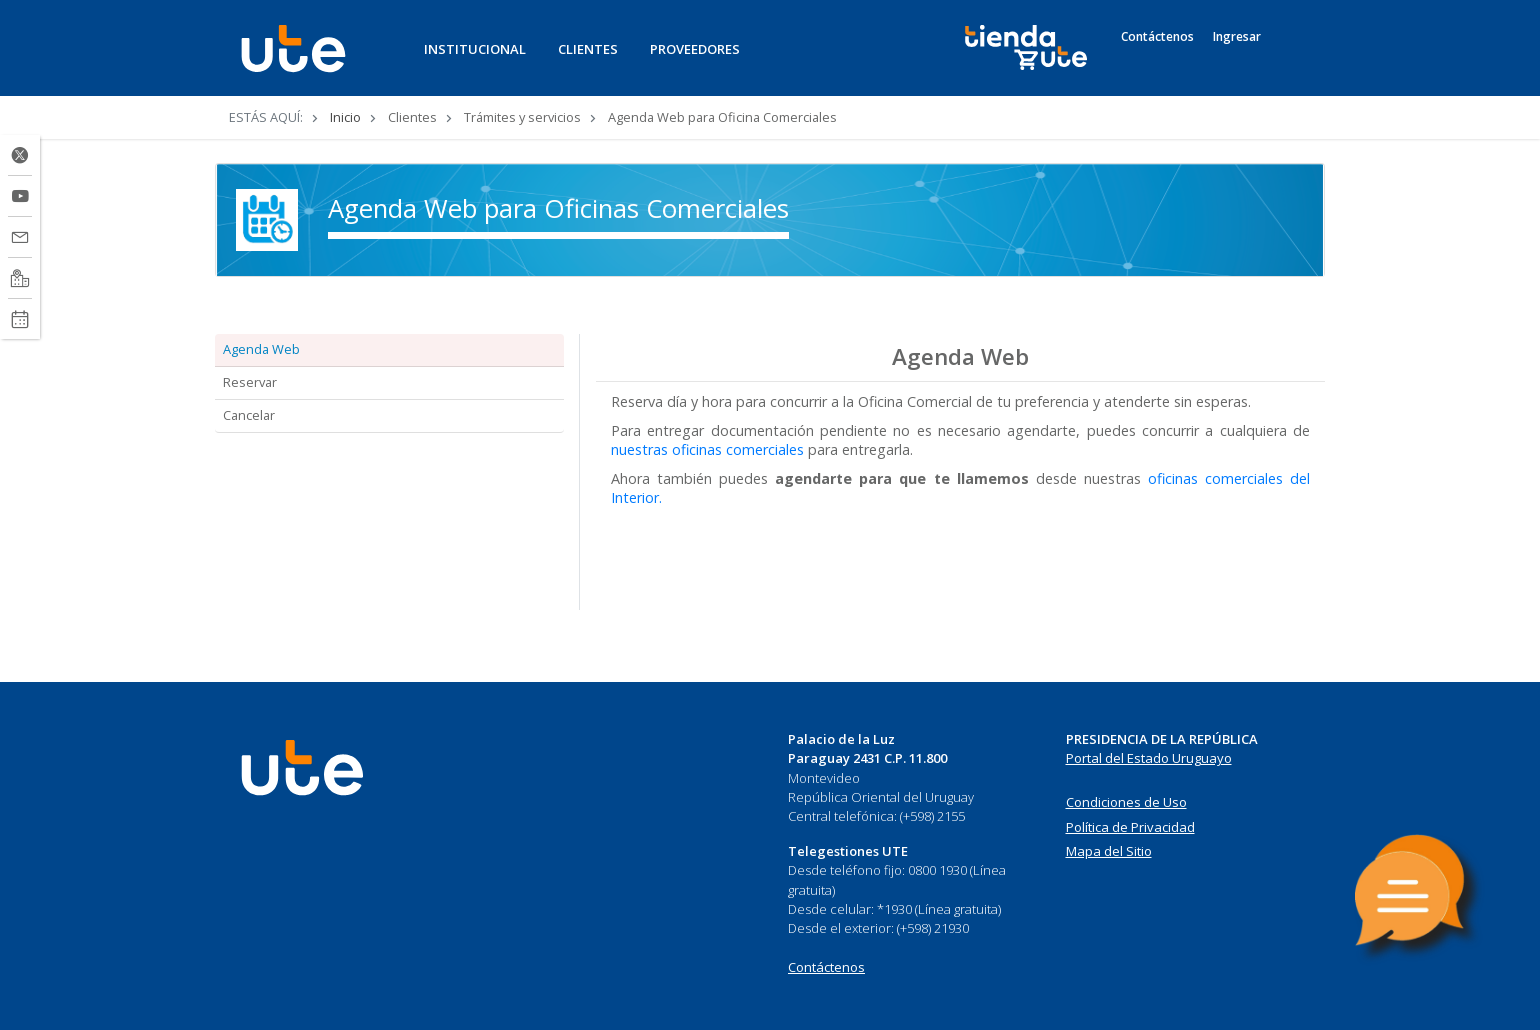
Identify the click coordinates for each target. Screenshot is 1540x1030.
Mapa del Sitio (1109, 851)
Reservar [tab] (250, 382)
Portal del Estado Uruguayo (1149, 758)
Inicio (345, 117)
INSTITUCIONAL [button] (475, 49)
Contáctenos (1157, 37)
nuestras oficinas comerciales (707, 449)
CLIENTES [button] (588, 49)
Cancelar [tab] (249, 415)
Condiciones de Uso (1126, 802)
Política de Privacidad (1130, 827)
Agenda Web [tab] (261, 349)
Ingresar (1237, 37)
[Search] (1292, 59)
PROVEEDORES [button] (695, 49)
